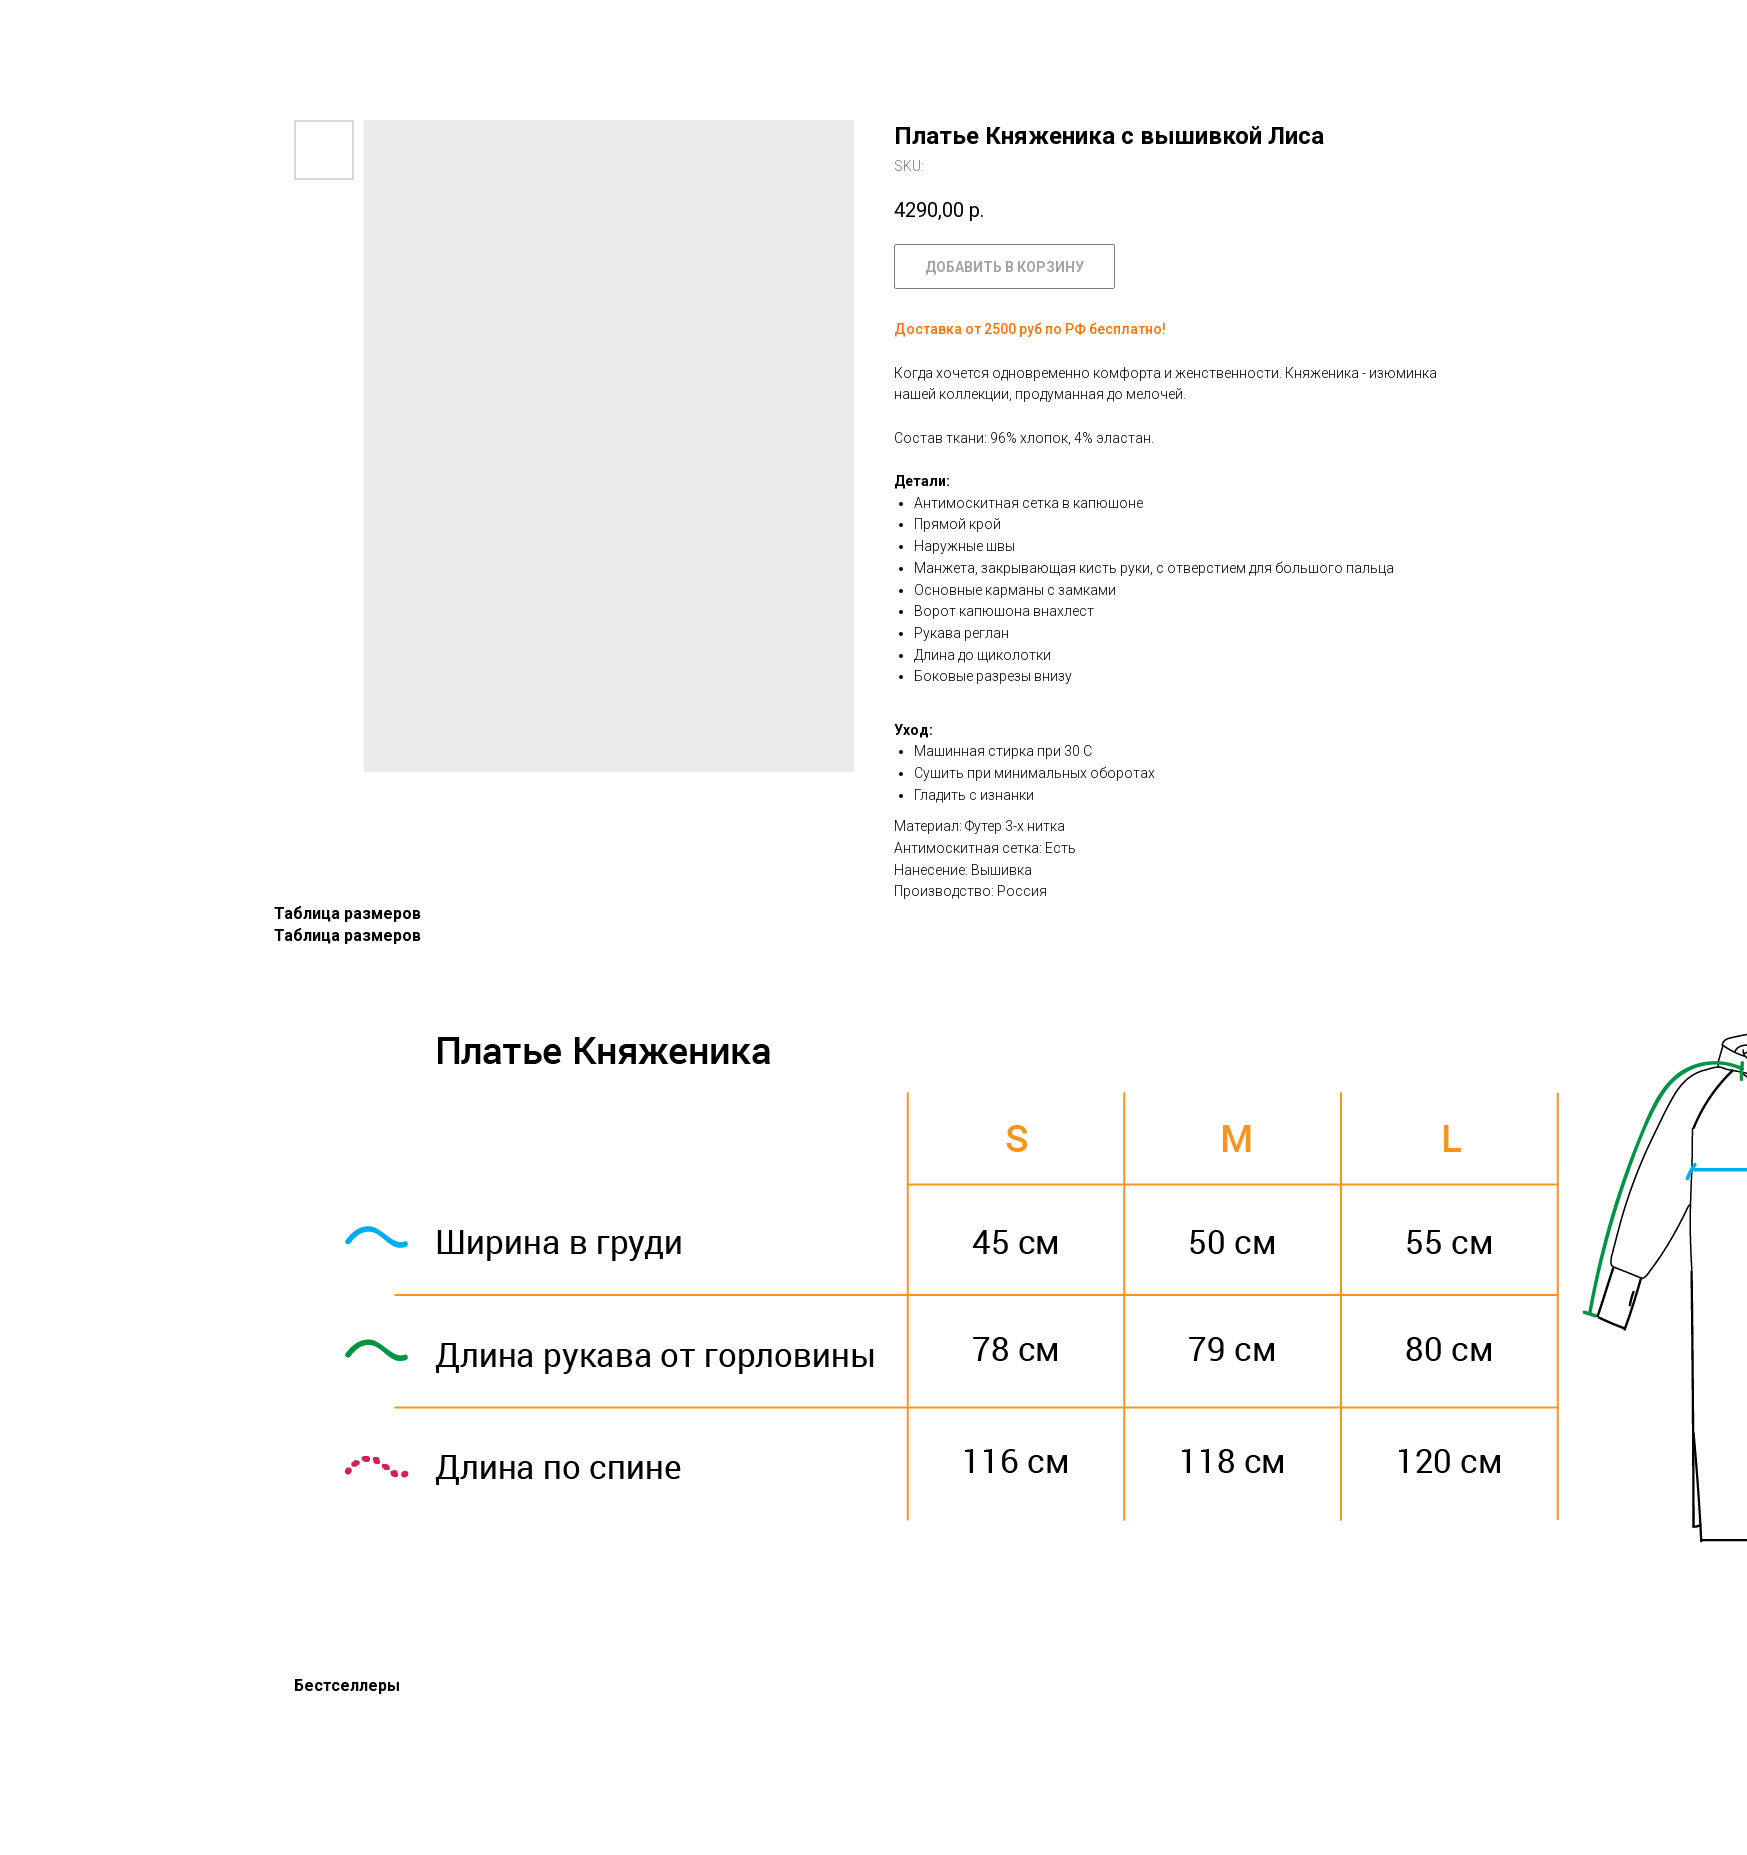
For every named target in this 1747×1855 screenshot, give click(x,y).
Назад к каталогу (94, 30)
